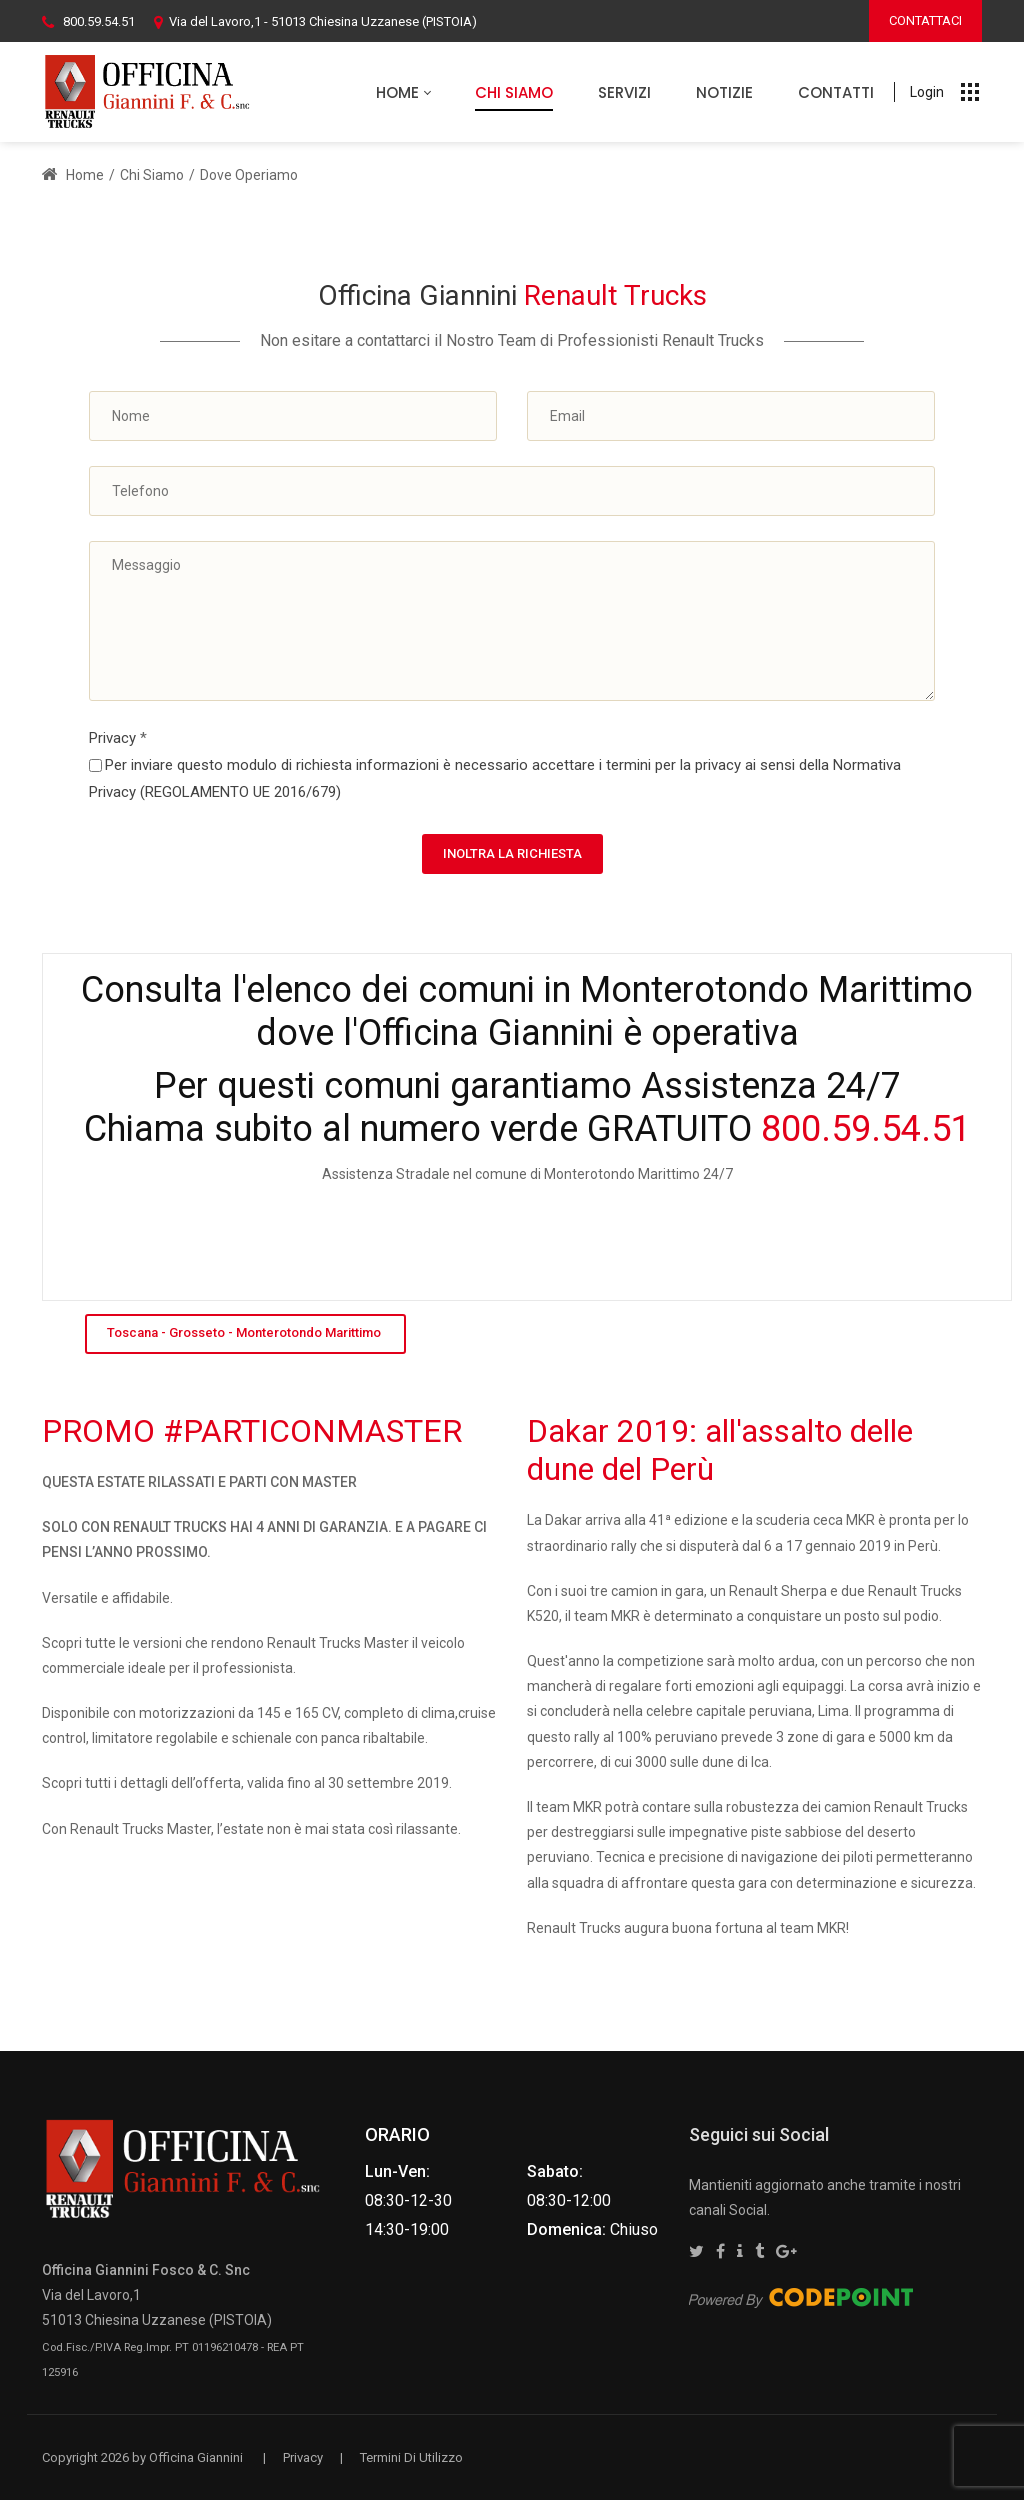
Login (927, 92)
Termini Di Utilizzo (411, 2457)
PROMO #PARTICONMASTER (252, 1431)
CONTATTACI (925, 20)
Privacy (118, 738)
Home (73, 175)
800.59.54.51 (99, 21)
